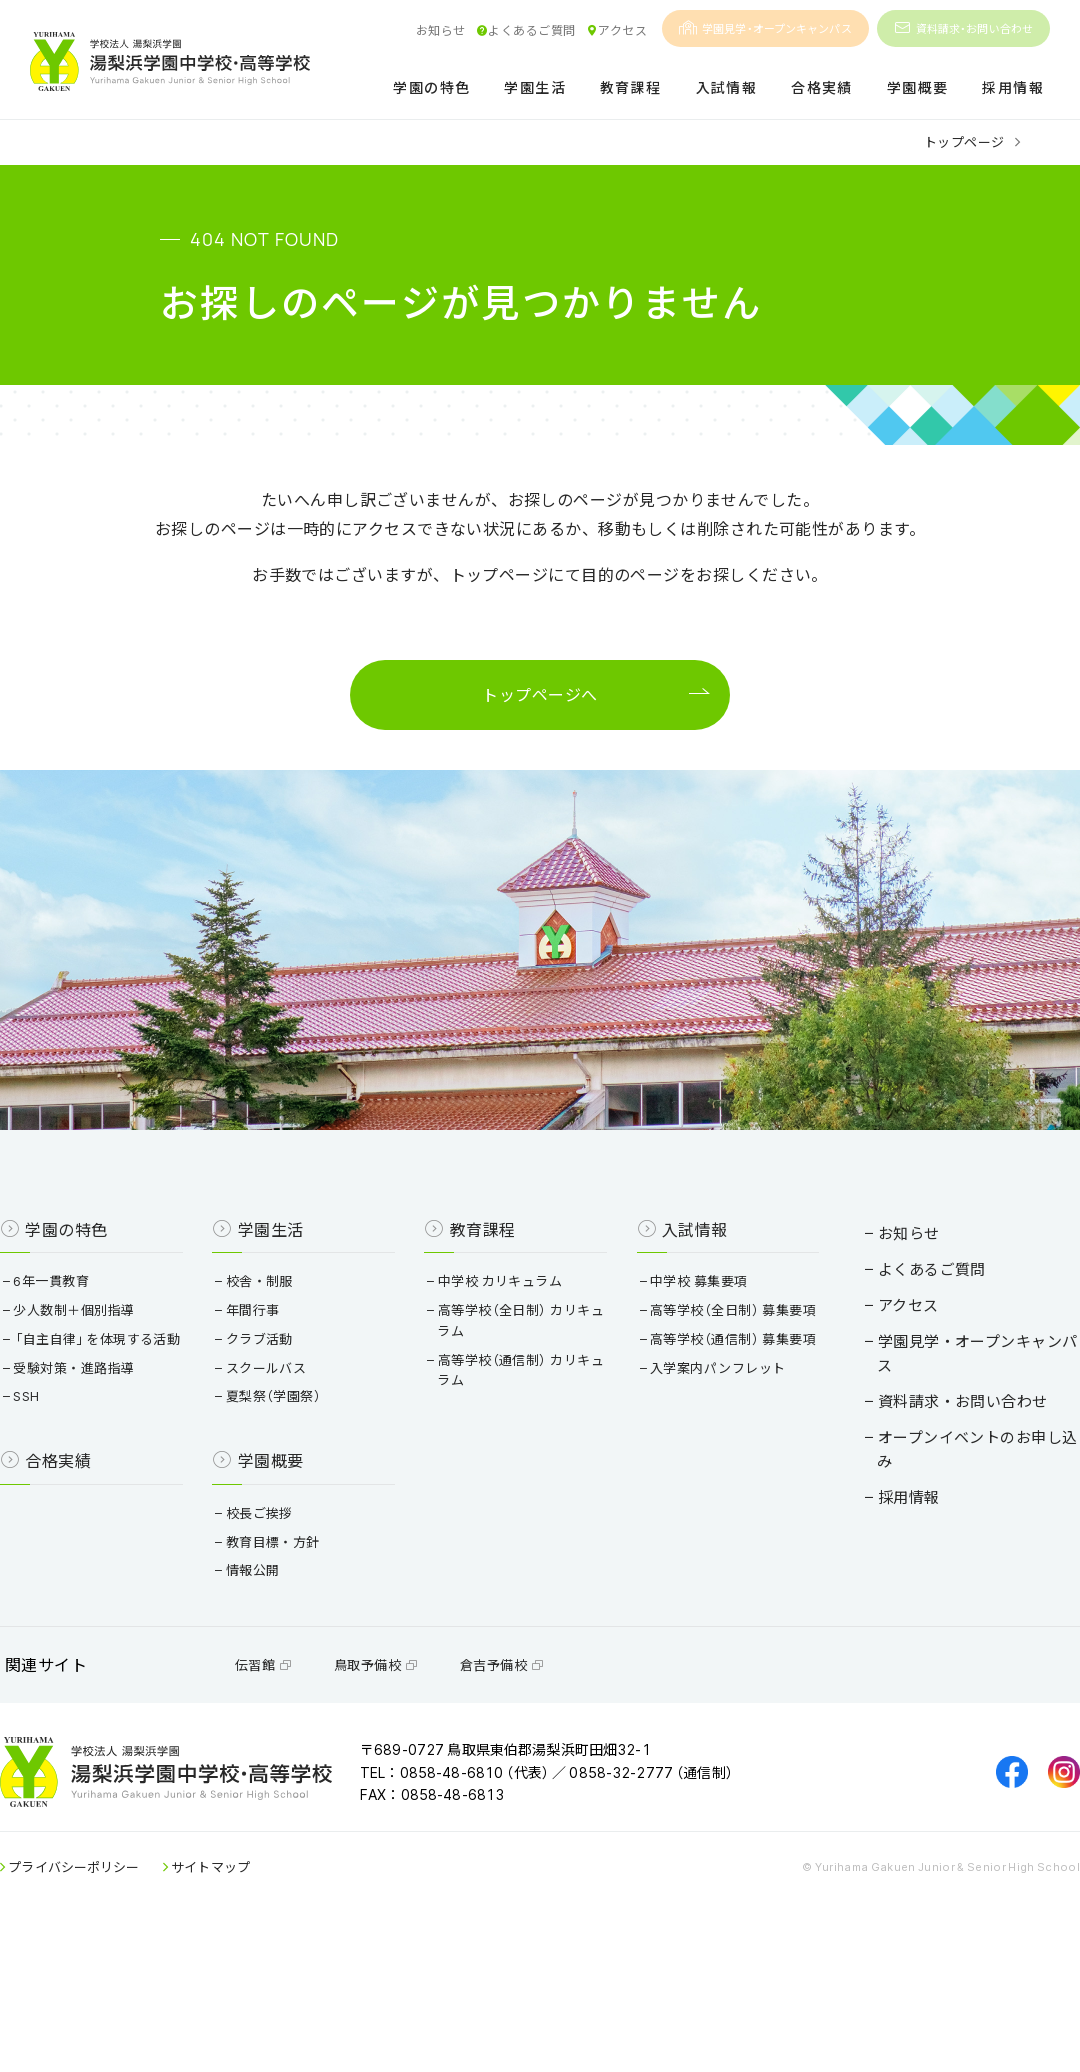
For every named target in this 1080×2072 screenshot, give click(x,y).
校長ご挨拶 (277, 1608)
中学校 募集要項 (689, 1355)
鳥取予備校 (406, 1778)
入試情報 (727, 88)
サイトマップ (241, 2000)
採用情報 (1013, 88)
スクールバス (284, 1442)
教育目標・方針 (290, 1637)
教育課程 (631, 88)
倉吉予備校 (532, 1778)
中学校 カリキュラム (504, 1355)
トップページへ (539, 702)
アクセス (616, 30)
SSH (58, 1491)
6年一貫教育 (83, 1355)
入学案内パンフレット (708, 1483)
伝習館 (293, 1778)
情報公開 (270, 1665)
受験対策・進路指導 (106, 1463)
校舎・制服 (277, 1355)
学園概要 (918, 88)
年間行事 (270, 1384)
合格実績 (822, 88)
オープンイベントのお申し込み (945, 1469)
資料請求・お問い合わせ (963, 28)
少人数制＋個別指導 (106, 1384)
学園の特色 (431, 88)
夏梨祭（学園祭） (291, 1471)
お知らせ (441, 30)
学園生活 (535, 88)
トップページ (964, 141)
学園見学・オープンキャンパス (765, 28)
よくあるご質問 (526, 30)
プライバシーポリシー (105, 2000)
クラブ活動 (277, 1413)
